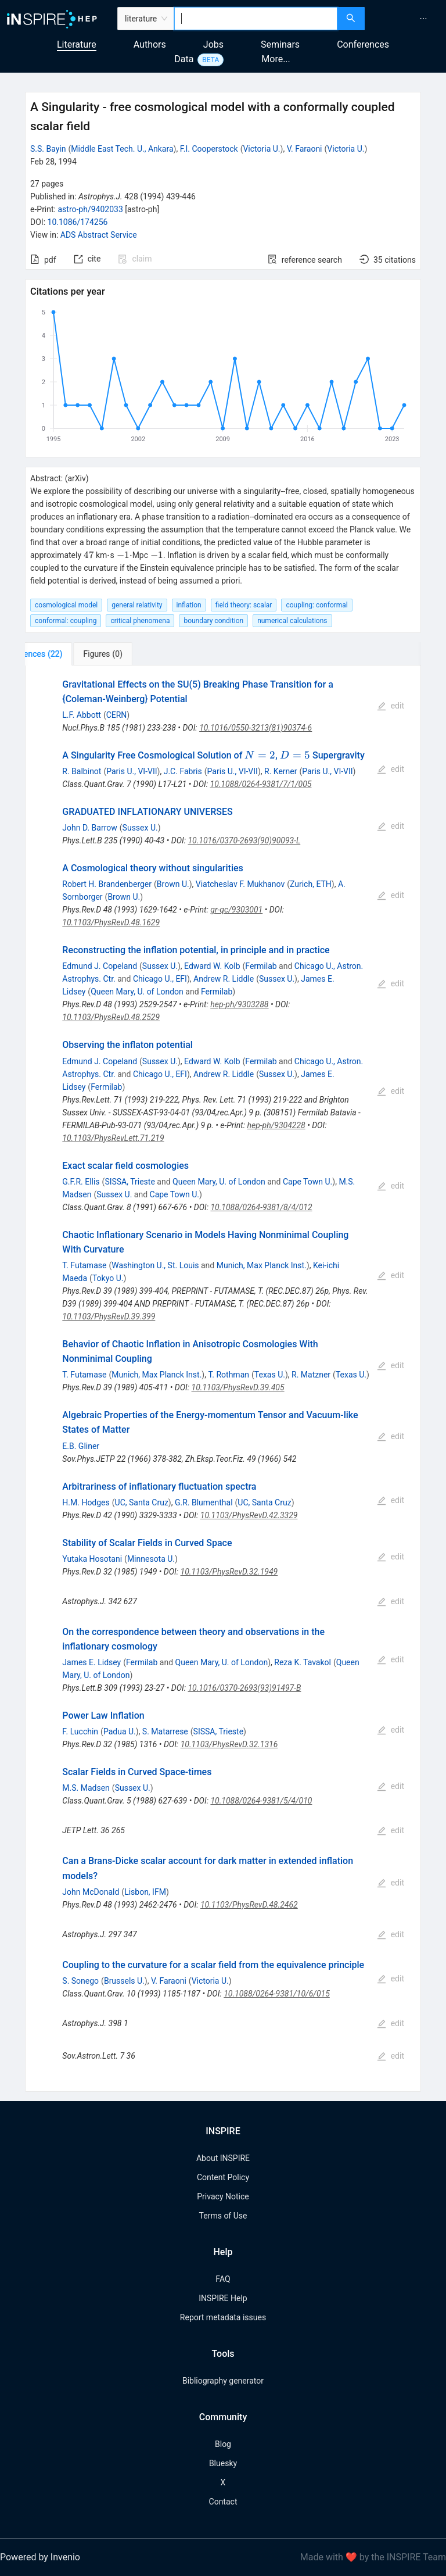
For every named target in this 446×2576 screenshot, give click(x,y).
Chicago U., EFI (160, 978)
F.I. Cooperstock (209, 148)
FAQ (222, 2279)
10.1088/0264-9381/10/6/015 (277, 1993)
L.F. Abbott (81, 715)
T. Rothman (228, 1374)
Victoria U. (261, 148)
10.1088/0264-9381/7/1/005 (261, 784)
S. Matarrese (165, 1731)
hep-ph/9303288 (239, 1004)
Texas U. (269, 1374)
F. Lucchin (80, 1731)
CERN (116, 715)
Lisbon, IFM (145, 1892)
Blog (223, 2444)
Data (183, 59)
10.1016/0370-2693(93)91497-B (244, 1688)
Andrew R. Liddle (223, 978)
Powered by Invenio (40, 2557)
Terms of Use (223, 2215)
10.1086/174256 (78, 222)
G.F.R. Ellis (80, 1181)
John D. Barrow (89, 827)
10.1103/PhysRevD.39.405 (238, 1387)
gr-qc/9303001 (236, 909)
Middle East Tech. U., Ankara (122, 148)
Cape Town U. (307, 1181)
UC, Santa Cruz (141, 1502)
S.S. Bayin (48, 148)
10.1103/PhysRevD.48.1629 (111, 922)
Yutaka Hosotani (92, 1559)
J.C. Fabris (183, 771)
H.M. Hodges (85, 1502)
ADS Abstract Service (98, 234)
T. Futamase (84, 1265)
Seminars (280, 44)
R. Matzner (311, 1374)
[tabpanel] (223, 1379)
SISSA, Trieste (129, 1181)
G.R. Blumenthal (204, 1502)
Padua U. (119, 1731)
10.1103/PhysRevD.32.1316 (229, 1744)
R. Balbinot (81, 771)
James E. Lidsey (91, 1662)
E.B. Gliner (80, 1446)
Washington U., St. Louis (155, 1265)
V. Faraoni (304, 148)
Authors (150, 44)
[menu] (407, 18)
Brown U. (173, 884)
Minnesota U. (151, 1559)
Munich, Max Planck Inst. (262, 1265)
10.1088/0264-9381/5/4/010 (261, 1800)
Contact (223, 2501)
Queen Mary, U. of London (137, 991)
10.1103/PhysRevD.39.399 (108, 1316)
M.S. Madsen (86, 1788)
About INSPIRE (223, 2158)
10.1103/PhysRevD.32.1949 (229, 1571)
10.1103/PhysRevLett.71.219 (113, 1138)
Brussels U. (124, 1980)
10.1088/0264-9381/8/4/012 (261, 1207)
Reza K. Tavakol (302, 1662)
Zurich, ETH (311, 884)
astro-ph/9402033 (90, 209)
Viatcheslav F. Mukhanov (240, 884)
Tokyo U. (108, 1278)
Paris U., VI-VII (131, 771)
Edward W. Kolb (212, 966)
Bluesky (223, 2463)
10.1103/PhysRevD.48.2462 (249, 1904)
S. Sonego (80, 1980)
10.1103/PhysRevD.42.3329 (249, 1515)
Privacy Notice (223, 2196)
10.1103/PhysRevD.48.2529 (111, 1017)
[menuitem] (423, 18)
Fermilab (260, 966)
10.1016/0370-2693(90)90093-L (244, 840)
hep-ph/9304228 (276, 1125)
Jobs (213, 44)
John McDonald (90, 1892)
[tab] (63, 653)
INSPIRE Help (223, 2298)
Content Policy (223, 2177)
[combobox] (255, 18)
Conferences (363, 44)
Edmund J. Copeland (99, 966)
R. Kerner (280, 771)
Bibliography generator (223, 2380)
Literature (76, 44)
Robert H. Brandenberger (107, 884)
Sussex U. (140, 827)
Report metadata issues (223, 2317)
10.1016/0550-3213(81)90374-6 (255, 727)
